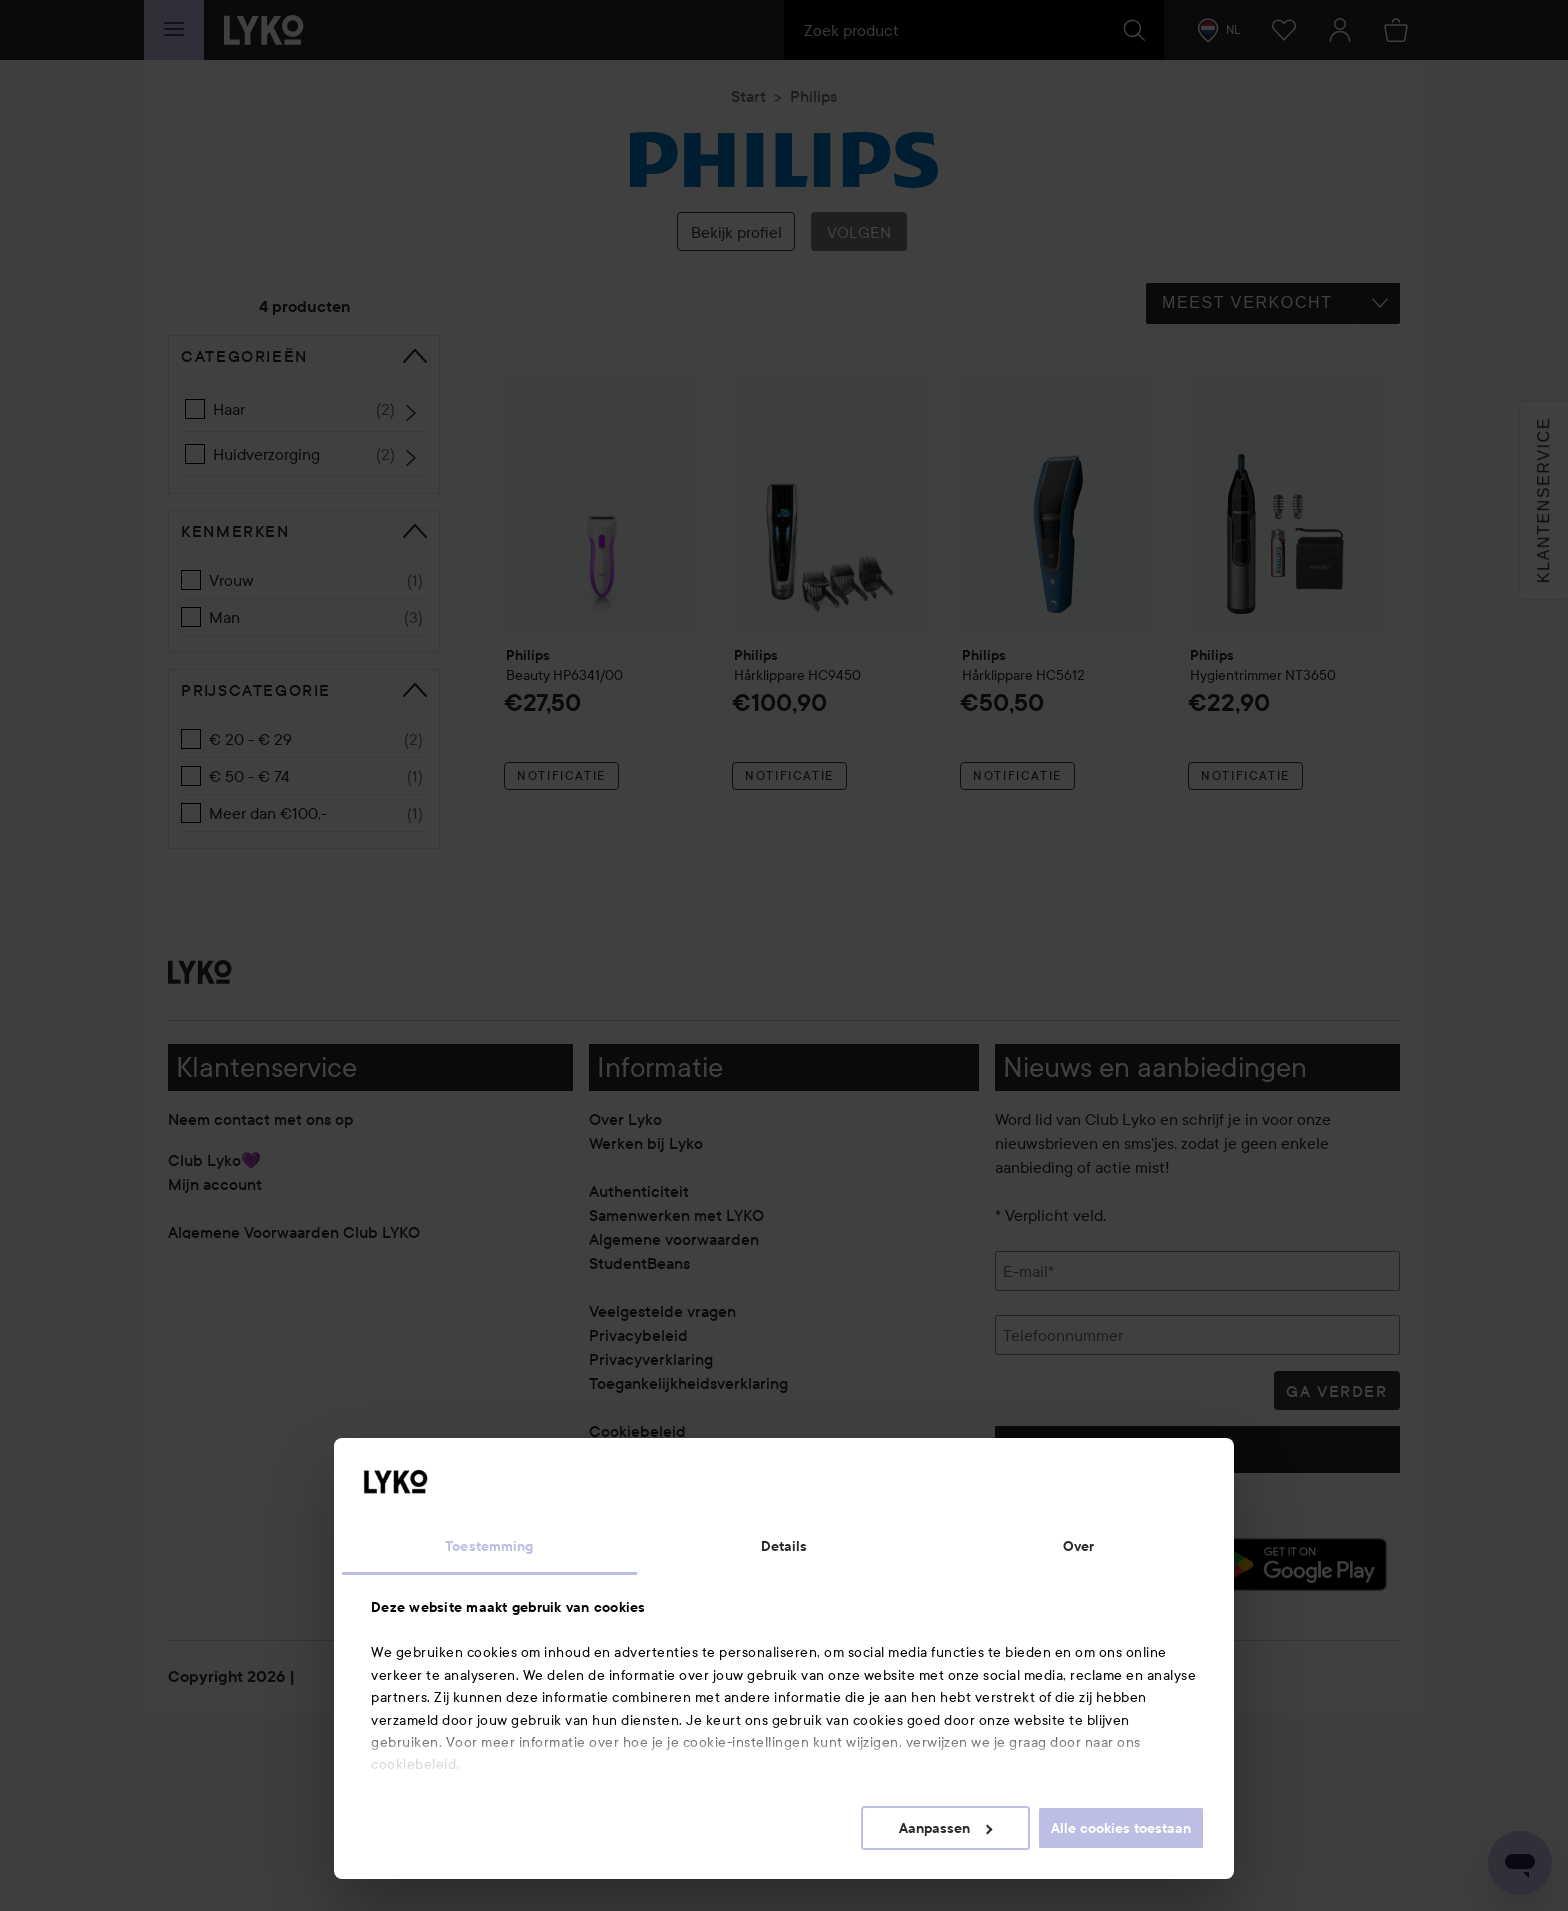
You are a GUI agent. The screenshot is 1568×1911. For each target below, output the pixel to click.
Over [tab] (1078, 1546)
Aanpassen (945, 1828)
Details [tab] (784, 1546)
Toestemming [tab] (489, 1546)
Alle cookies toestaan (1121, 1828)
